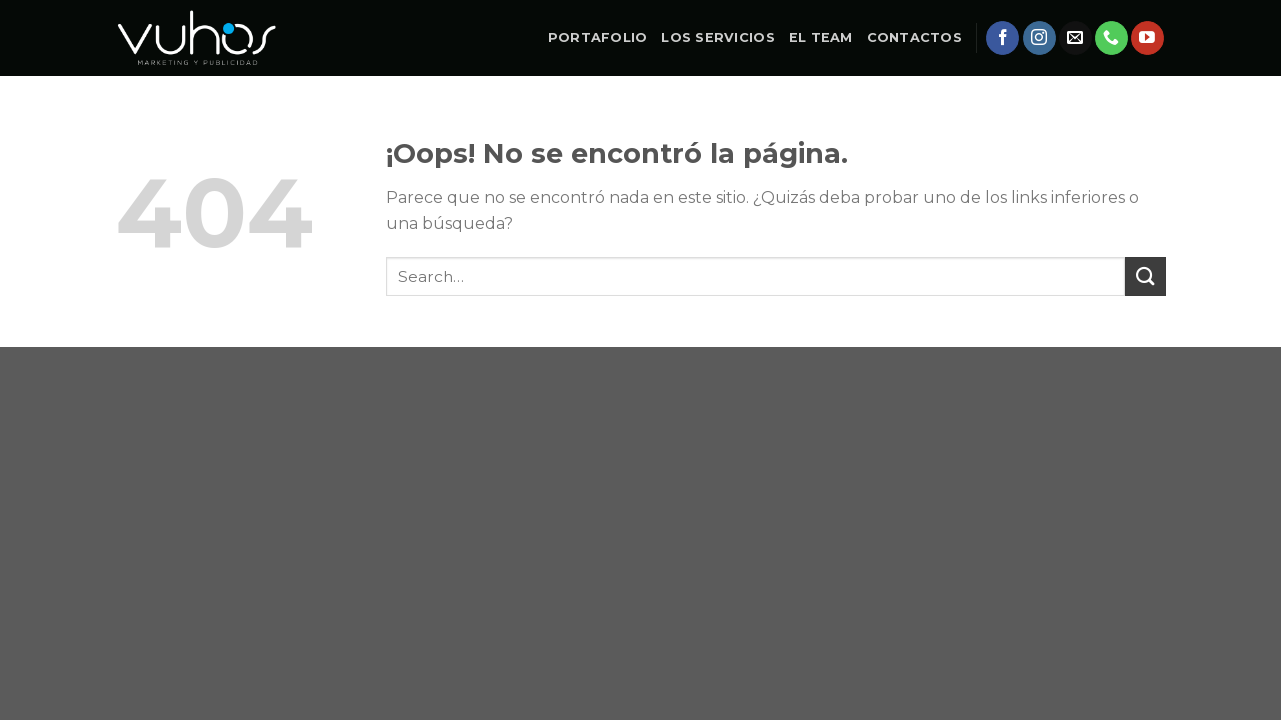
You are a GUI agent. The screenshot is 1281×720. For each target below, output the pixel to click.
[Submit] (1145, 276)
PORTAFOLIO (598, 37)
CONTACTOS (914, 37)
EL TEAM (821, 37)
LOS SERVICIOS (717, 37)
